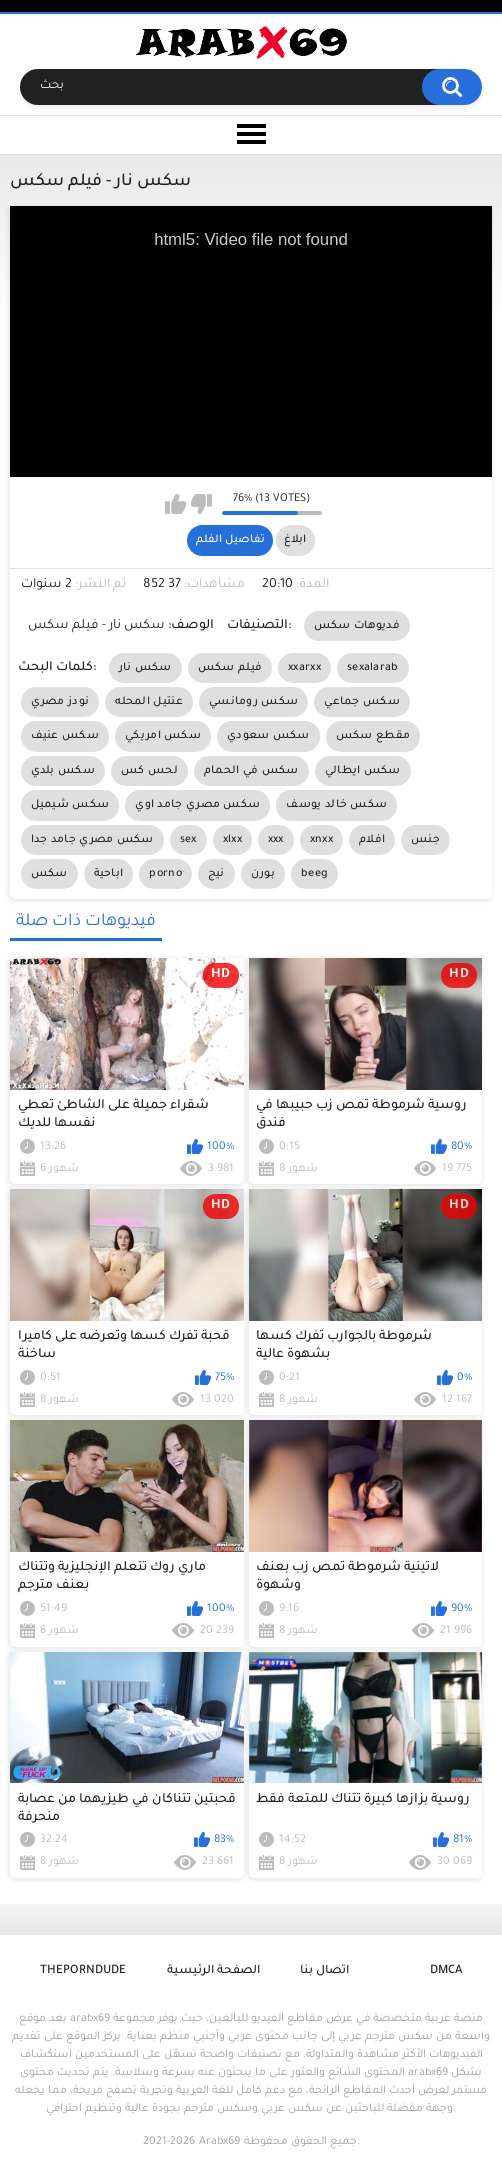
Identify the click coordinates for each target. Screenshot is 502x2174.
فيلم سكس (230, 668)
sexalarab (373, 668)
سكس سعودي (268, 736)
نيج (216, 874)
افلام (372, 840)
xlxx (232, 840)
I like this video (175, 504)
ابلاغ (295, 540)
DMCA (446, 1971)
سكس (49, 874)
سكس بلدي (63, 771)
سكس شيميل (70, 805)
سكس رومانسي (253, 702)
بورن (263, 874)
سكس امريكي (163, 736)
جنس (425, 840)
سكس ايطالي (363, 771)
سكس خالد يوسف (336, 805)
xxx (276, 840)
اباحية (109, 874)
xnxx (321, 840)
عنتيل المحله (149, 702)
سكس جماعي (362, 702)
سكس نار (145, 668)
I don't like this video (201, 504)
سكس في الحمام (251, 771)
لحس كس (149, 771)
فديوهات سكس (357, 626)
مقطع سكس (373, 736)
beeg (314, 874)
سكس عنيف (65, 736)
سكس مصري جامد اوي (197, 805)
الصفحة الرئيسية (213, 1971)
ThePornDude (83, 1971)
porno (165, 874)
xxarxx (304, 668)
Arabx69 (219, 2142)
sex (188, 840)
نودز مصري (60, 702)
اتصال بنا (324, 1971)
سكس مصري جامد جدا (92, 840)
